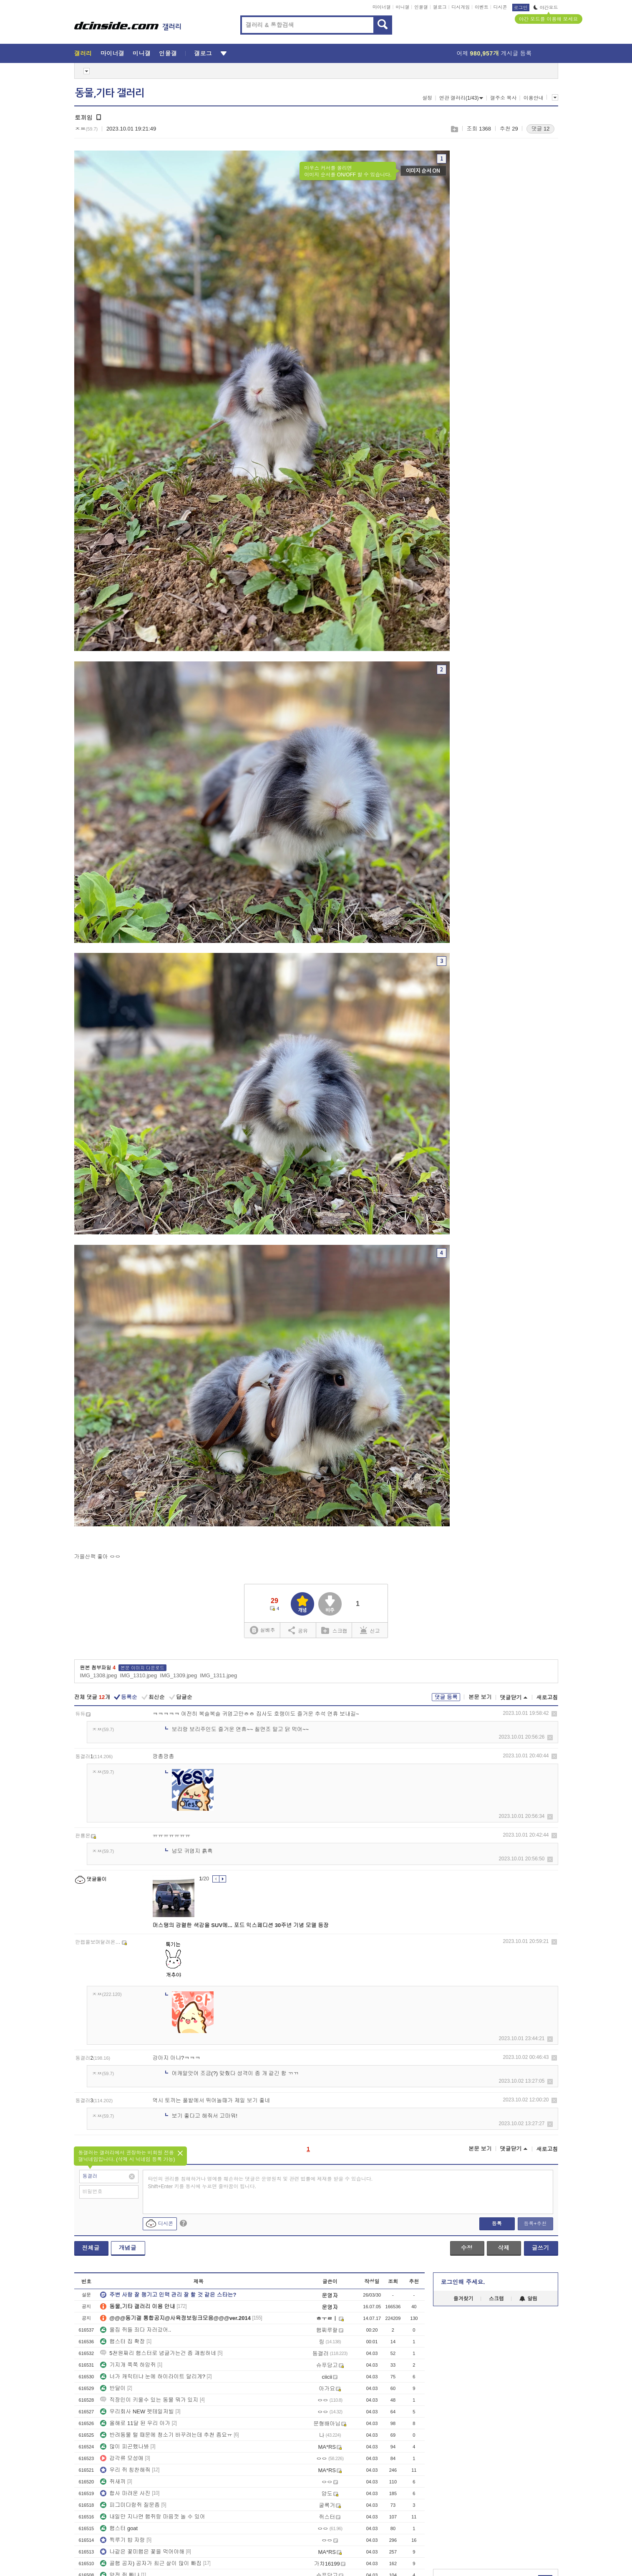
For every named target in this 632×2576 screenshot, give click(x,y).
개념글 (127, 2247)
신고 (370, 1630)
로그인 (521, 7)
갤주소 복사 (503, 98)
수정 (467, 2247)
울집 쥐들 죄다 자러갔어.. (135, 2330)
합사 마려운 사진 (125, 2493)
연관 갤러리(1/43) (461, 98)
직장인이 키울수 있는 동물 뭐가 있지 (149, 2400)
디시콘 (500, 7)
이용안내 (534, 98)
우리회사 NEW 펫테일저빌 (137, 2411)
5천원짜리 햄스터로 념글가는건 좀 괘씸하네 (158, 2353)
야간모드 (546, 7)
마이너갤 (382, 7)
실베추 (262, 1630)
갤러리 (83, 53)
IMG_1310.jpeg (138, 1675)
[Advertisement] (483, 2437)
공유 (298, 1630)
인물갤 (421, 7)
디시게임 (460, 7)
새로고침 (547, 1697)
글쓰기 (540, 2247)
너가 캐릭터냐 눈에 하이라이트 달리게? (152, 2376)
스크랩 (454, 129)
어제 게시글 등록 (494, 53)
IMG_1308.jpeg (98, 1675)
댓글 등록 (446, 1697)
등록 (497, 2224)
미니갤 (402, 7)
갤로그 (440, 7)
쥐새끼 (113, 2481)
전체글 (91, 2247)
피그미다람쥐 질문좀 (130, 2505)
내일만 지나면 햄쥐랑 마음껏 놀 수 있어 (152, 2516)
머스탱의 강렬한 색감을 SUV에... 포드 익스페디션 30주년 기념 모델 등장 (241, 1925)
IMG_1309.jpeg (178, 1675)
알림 (528, 2299)
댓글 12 (540, 129)
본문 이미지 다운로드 (142, 1667)
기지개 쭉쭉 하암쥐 (128, 2365)
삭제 (554, 1713)
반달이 (113, 2388)
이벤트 (481, 7)
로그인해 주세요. (463, 2282)
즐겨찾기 (463, 2299)
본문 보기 (480, 1697)
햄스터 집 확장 (122, 2341)
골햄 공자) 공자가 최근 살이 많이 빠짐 (150, 2563)
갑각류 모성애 (122, 2458)
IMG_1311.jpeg (218, 1675)
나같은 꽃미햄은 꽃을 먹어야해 (142, 2551)
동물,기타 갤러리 (109, 93)
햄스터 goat (119, 2528)
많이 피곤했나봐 (124, 2446)
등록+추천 (535, 2224)
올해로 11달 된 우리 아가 (135, 2423)
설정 (427, 98)
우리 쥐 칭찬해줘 (125, 2470)
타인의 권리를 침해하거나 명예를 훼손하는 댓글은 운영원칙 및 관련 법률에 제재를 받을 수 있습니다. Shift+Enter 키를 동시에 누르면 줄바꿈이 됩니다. (260, 2182)
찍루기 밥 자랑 (122, 2540)
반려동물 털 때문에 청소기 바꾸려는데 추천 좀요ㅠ (166, 2435)
